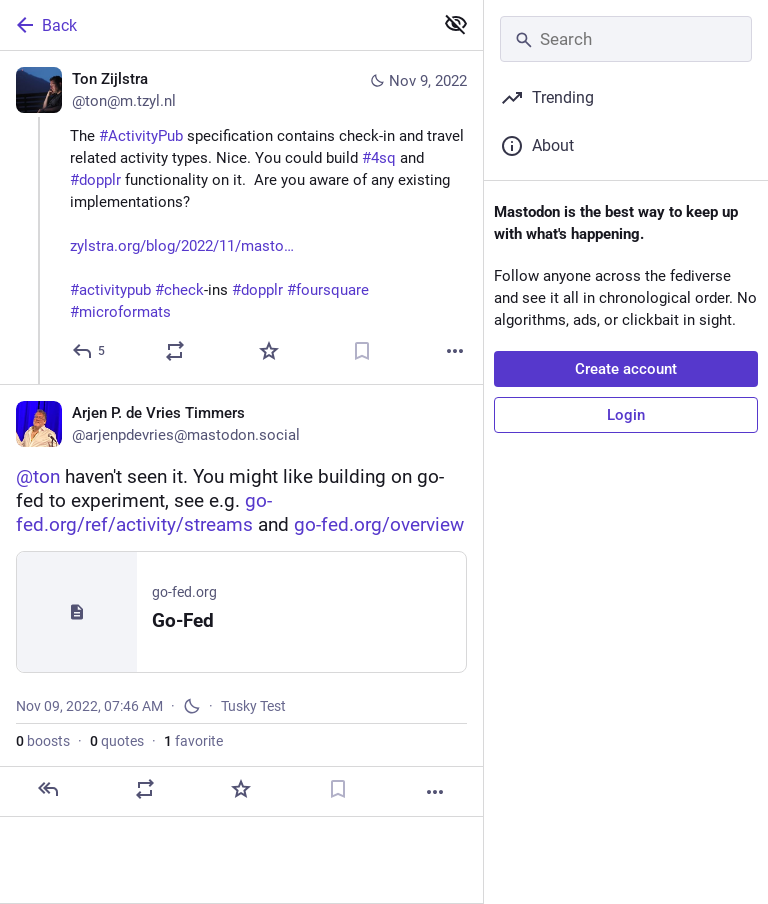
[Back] (214, 25)
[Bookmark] (362, 351)
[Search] (626, 39)
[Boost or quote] (175, 351)
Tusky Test (253, 706)
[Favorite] (269, 351)
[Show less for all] (456, 24)
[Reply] (89, 351)
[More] (455, 351)
